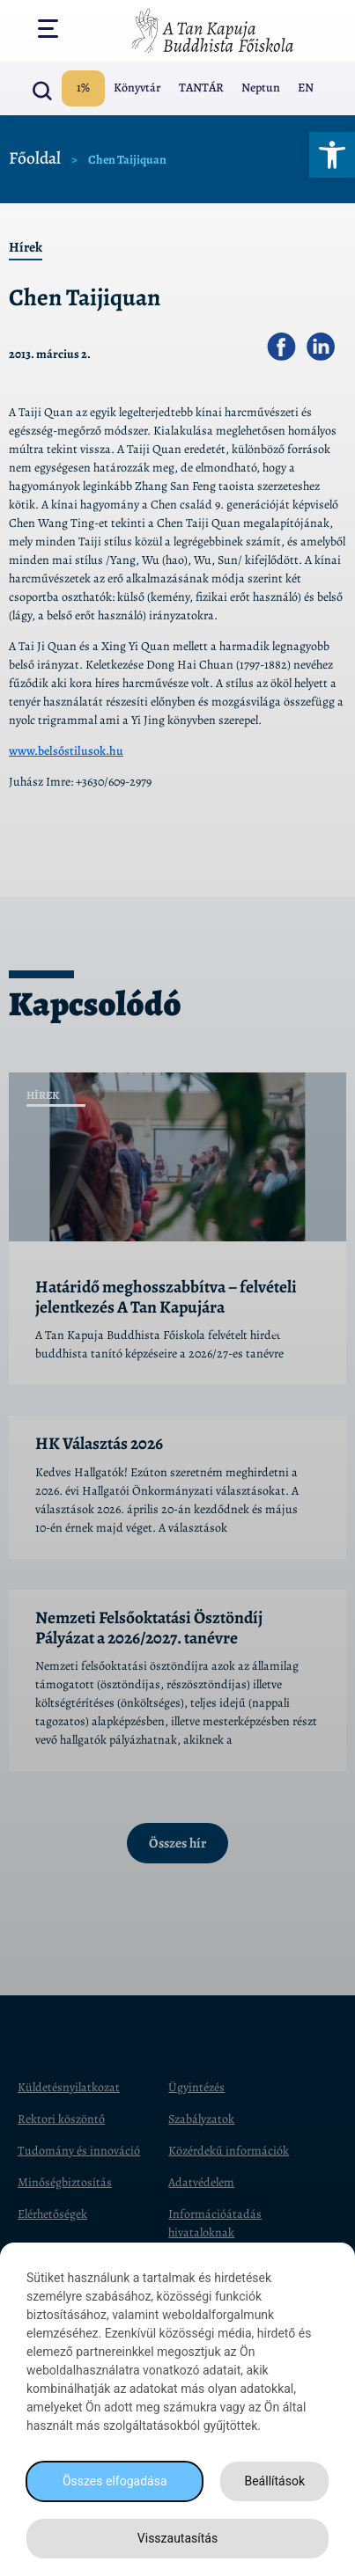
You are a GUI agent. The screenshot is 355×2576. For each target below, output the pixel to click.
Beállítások (274, 2481)
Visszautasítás (177, 2538)
